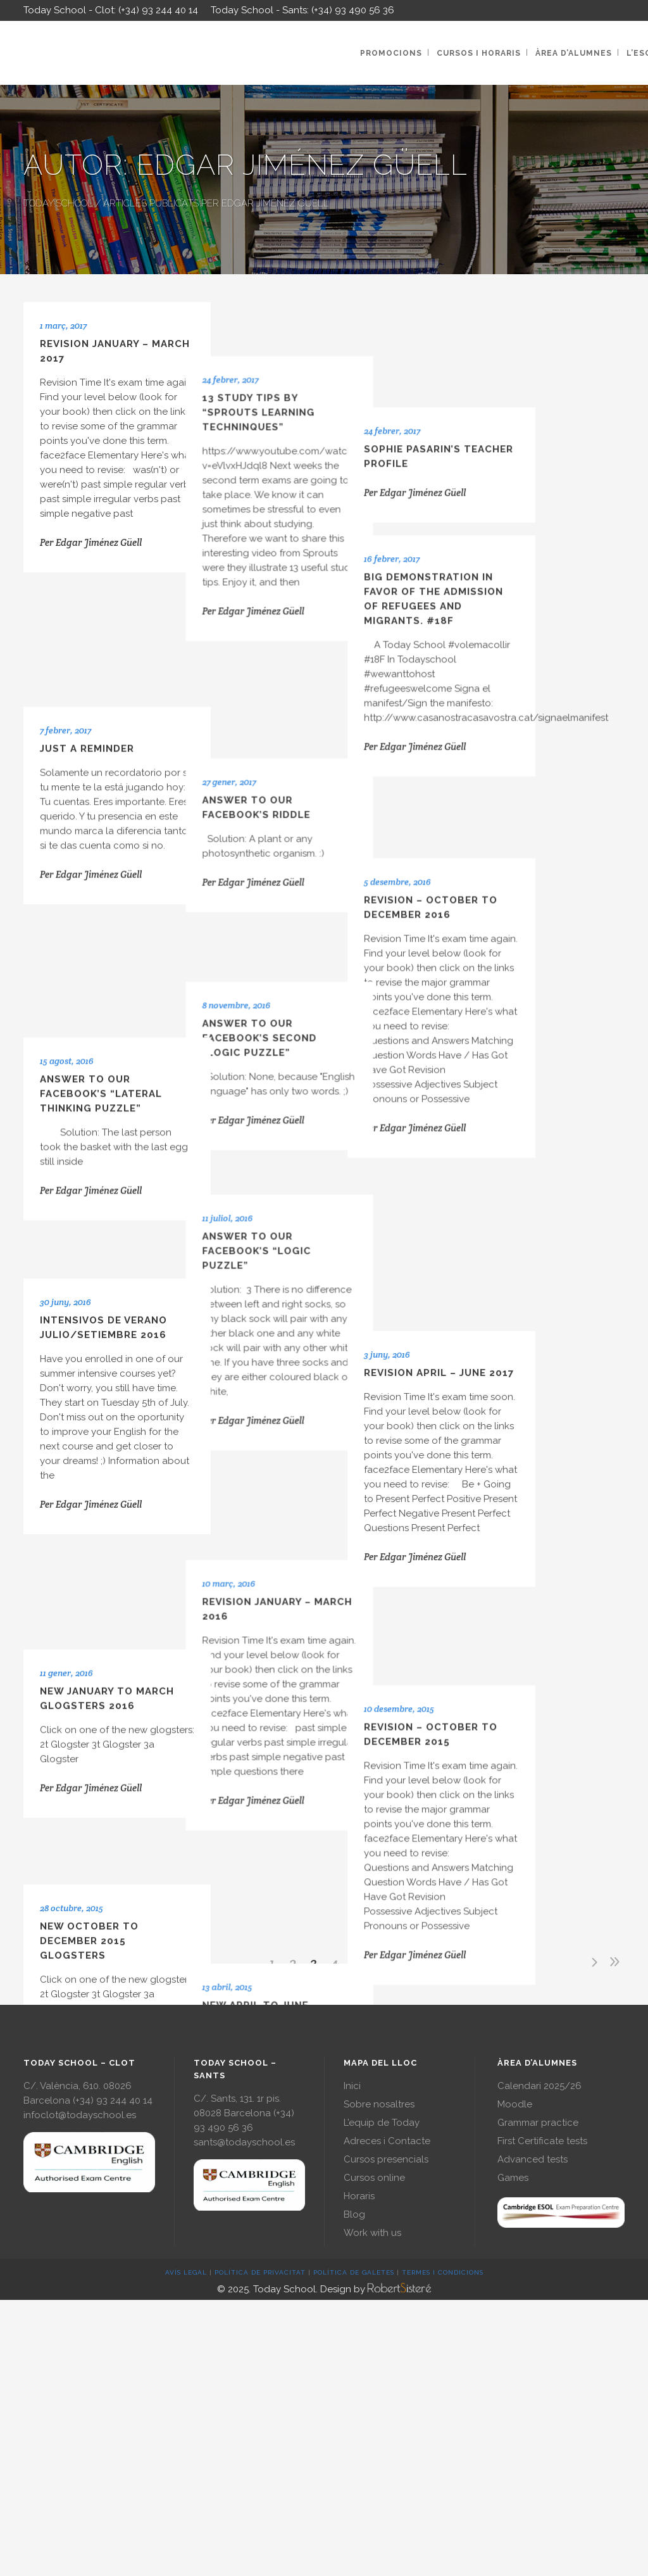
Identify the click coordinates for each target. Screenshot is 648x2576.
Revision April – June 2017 (515, 1062)
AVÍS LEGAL (186, 2272)
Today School (58, 203)
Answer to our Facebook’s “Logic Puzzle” (294, 1027)
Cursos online (374, 2177)
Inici (352, 2086)
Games (512, 2177)
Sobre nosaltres (379, 2104)
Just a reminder (87, 651)
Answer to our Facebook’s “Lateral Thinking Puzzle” (101, 876)
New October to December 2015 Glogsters (89, 1520)
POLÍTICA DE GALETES (353, 2272)
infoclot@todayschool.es (79, 2115)
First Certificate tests (542, 2141)
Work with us (372, 2232)
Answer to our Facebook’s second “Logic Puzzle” (297, 846)
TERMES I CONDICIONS (442, 2272)
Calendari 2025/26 (539, 2086)
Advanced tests (532, 2159)
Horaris (359, 2196)
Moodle (514, 2104)
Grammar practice (537, 2122)
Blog (354, 2214)
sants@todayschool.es (244, 2142)
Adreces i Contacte (387, 2141)
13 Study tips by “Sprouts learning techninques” (296, 382)
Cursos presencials (386, 2159)
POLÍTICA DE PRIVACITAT (260, 2272)
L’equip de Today (382, 2122)
